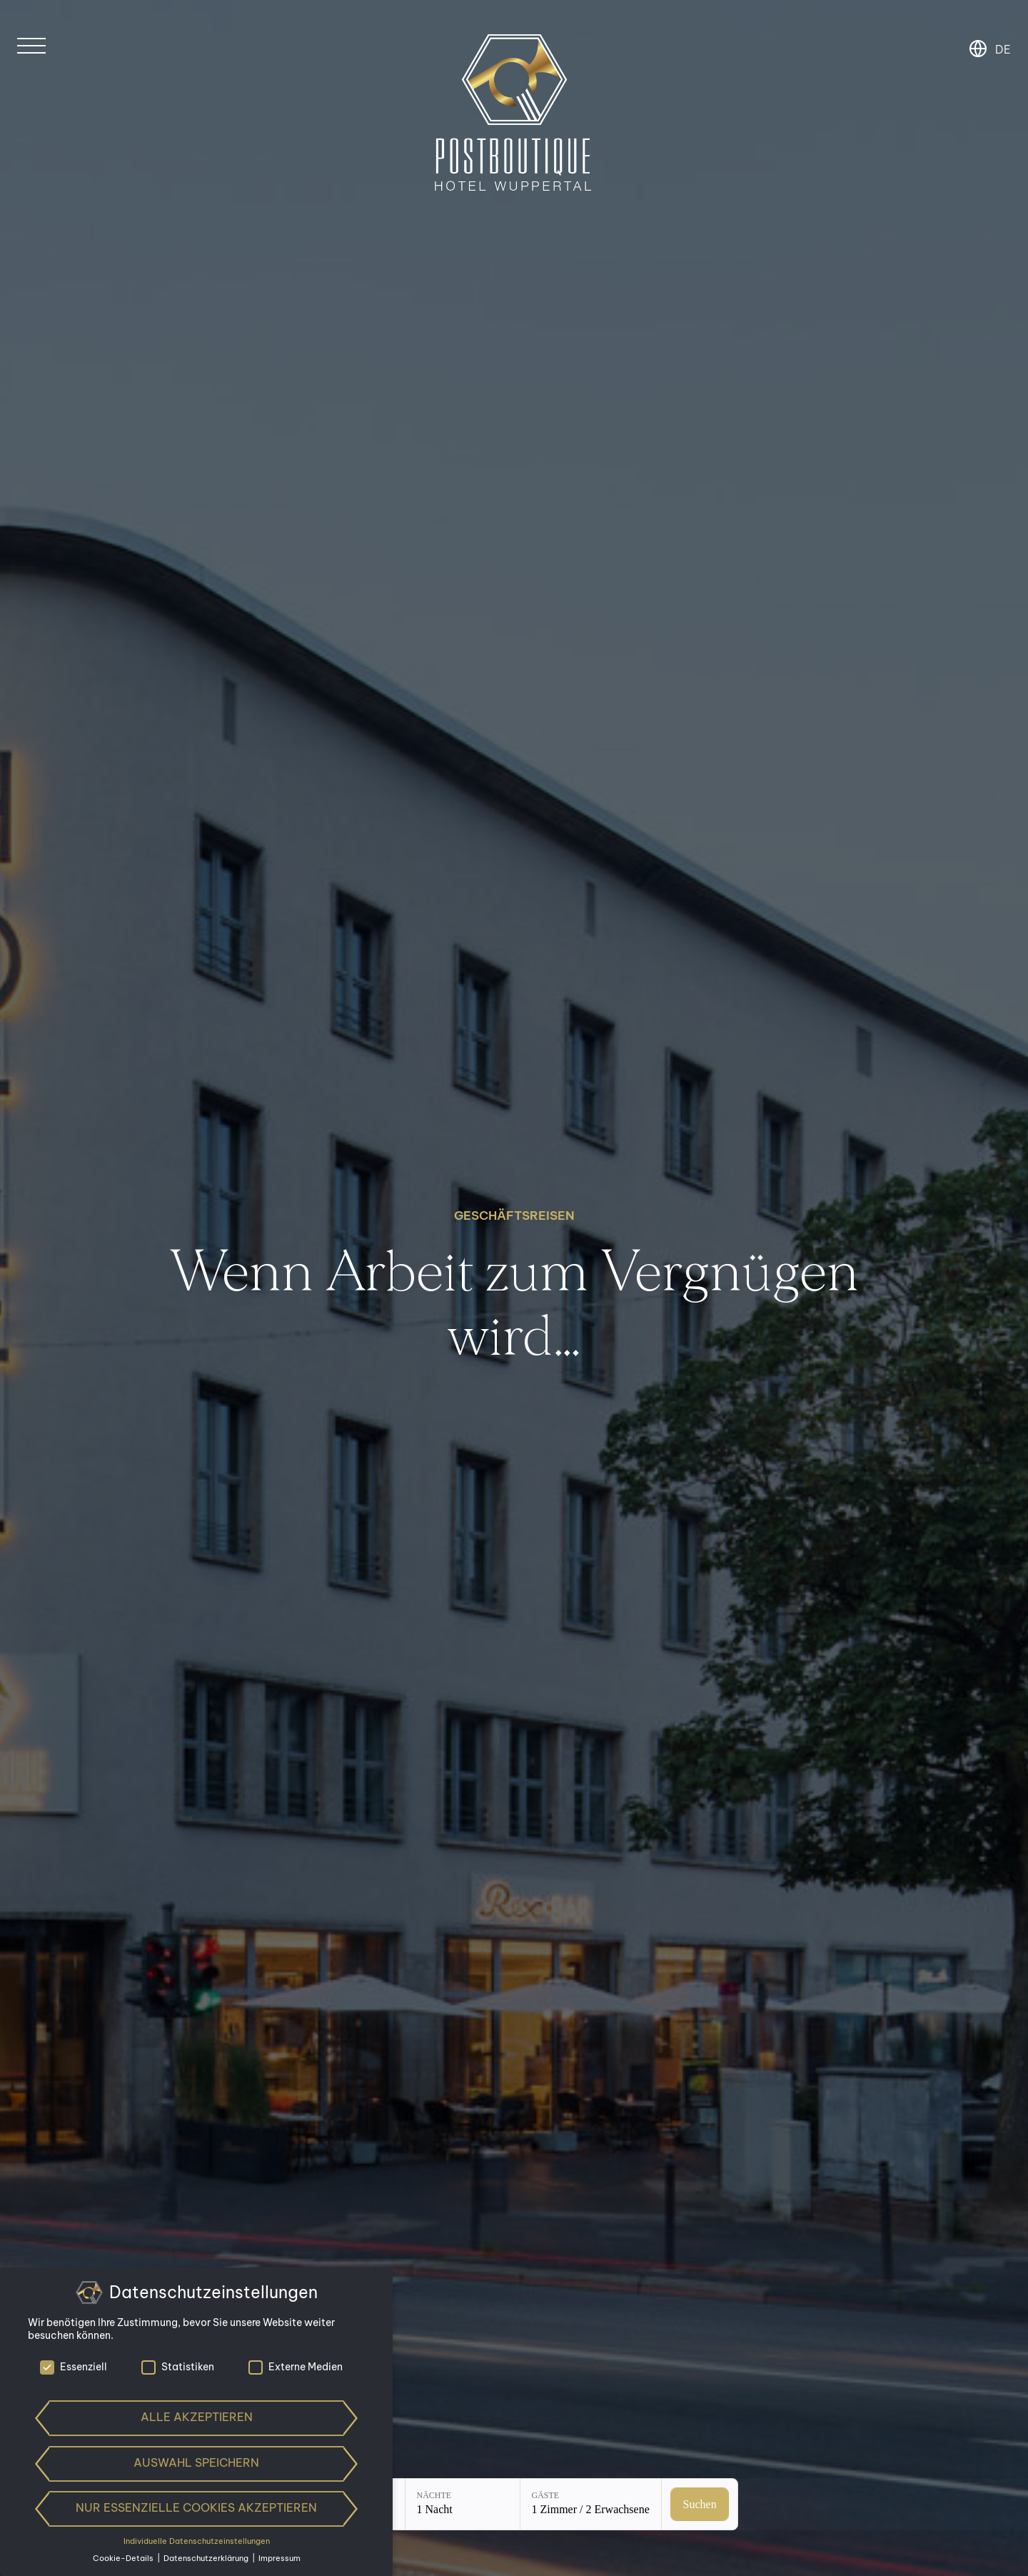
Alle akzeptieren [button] (197, 2417)
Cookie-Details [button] (124, 2558)
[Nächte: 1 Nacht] (462, 2504)
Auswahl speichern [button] (196, 2462)
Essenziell (73, 2366)
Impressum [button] (279, 2558)
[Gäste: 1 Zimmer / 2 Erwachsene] (590, 2504)
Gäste (546, 2495)
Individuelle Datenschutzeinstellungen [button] (197, 2541)
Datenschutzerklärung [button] (207, 2558)
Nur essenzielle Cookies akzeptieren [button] (196, 2507)
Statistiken (177, 2366)
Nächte (434, 2495)
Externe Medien (295, 2366)
